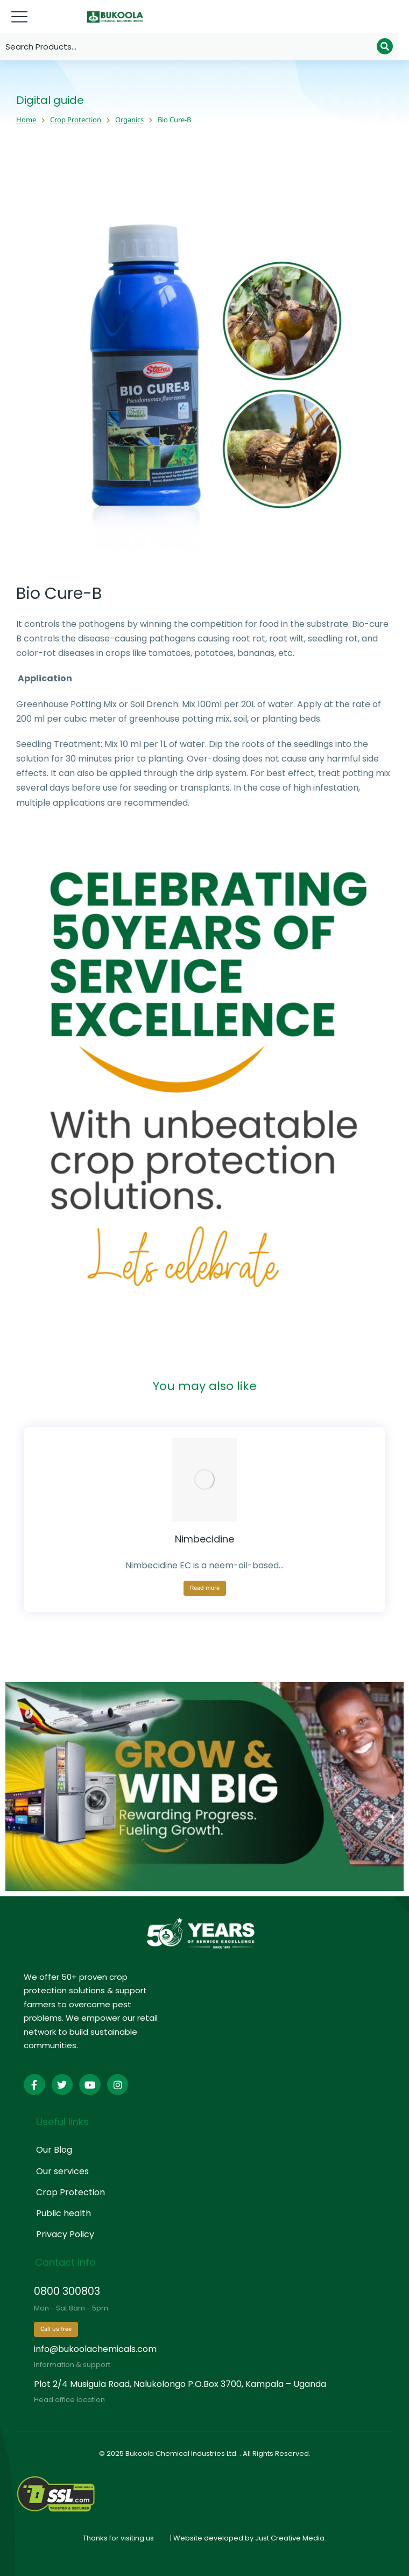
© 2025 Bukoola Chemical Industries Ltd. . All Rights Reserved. (205, 2453)
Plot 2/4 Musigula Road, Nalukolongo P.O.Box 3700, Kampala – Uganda (180, 2384)
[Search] (385, 46)
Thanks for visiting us (118, 2538)
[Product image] (204, 1480)
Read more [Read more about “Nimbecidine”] (205, 1587)
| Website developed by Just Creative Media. (248, 2538)
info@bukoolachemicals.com (95, 2349)
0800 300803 (67, 2291)
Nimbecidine (204, 1539)
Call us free (56, 2329)
